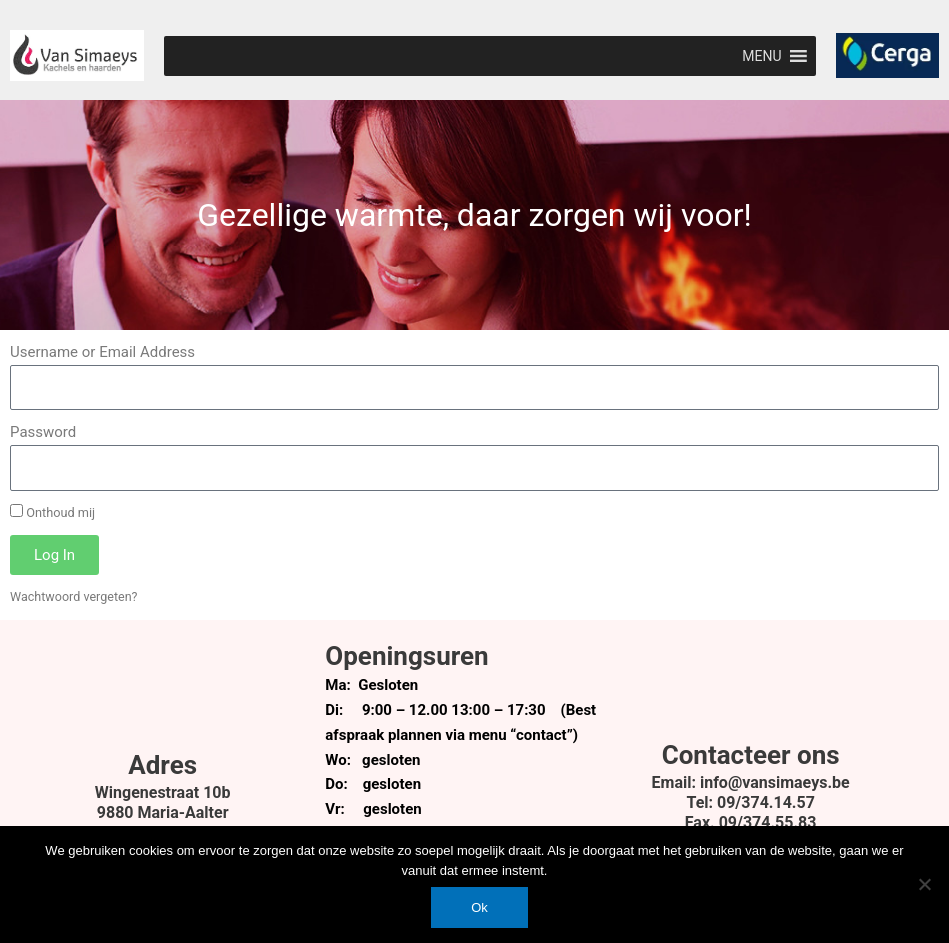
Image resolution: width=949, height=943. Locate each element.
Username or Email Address (102, 352)
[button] (761, 56)
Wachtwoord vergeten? (75, 596)
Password (43, 432)
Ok (479, 907)
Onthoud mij (52, 512)
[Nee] (924, 884)
